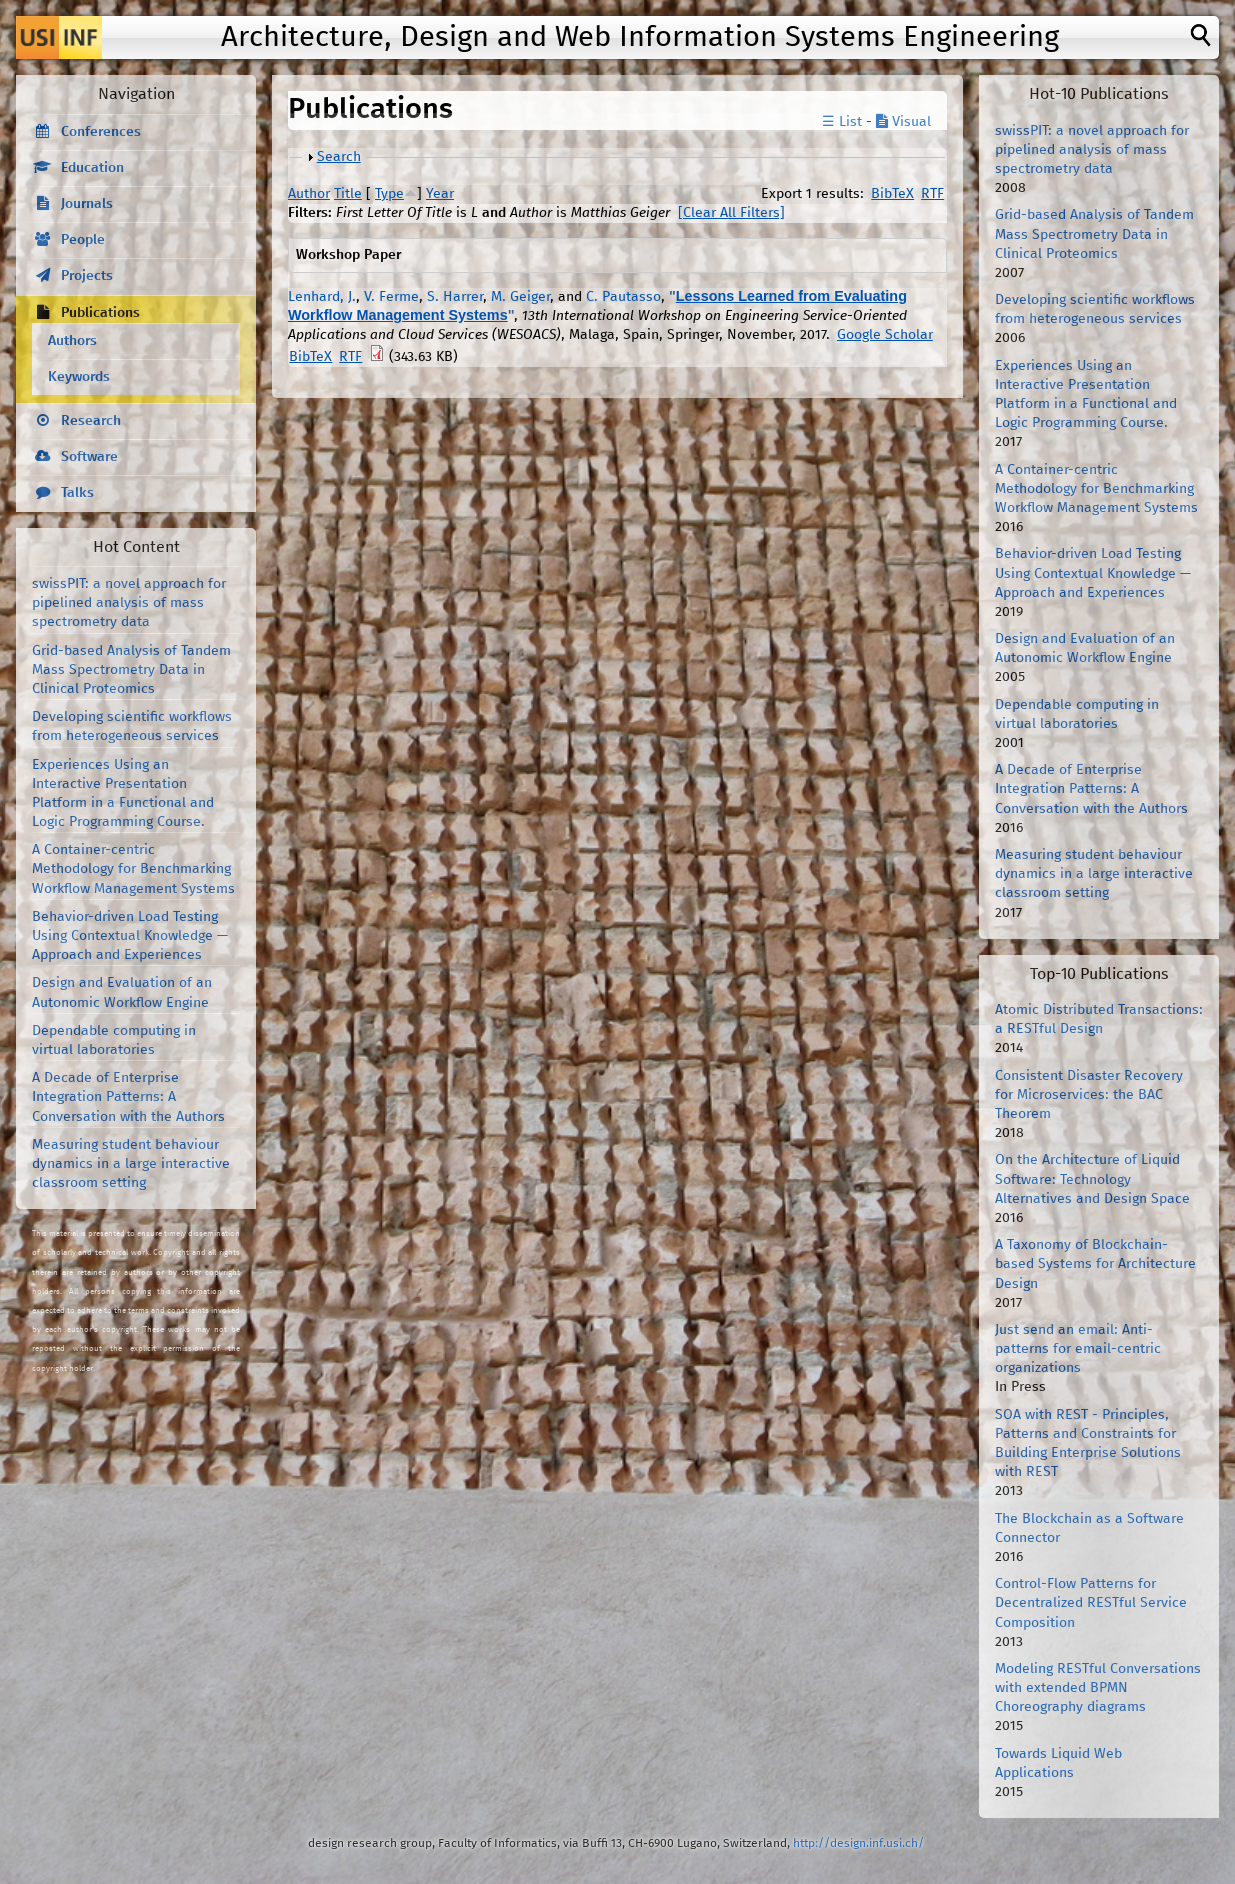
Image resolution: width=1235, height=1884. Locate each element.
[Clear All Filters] (731, 213)
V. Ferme (391, 297)
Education (92, 168)
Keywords (79, 377)
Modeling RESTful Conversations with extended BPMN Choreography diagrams (1098, 1688)
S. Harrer (455, 297)
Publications (100, 313)
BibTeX (892, 194)
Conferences (101, 132)
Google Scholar (885, 335)
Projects (87, 276)
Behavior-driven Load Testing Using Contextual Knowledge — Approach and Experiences (130, 936)
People (83, 240)
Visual (903, 122)
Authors (72, 341)
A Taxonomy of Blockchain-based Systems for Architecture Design (1095, 1264)
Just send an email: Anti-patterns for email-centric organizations (1078, 1349)
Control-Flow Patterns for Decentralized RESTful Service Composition (1091, 1603)
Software (89, 457)
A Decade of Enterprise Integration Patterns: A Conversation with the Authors (128, 1097)
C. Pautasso (623, 297)
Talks (77, 493)
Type (389, 194)
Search (339, 157)
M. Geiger (520, 297)
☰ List (842, 122)
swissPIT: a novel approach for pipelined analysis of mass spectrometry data (129, 603)
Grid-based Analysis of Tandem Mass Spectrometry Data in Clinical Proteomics (131, 670)
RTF (932, 194)
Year (440, 194)
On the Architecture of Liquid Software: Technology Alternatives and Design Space (1092, 1179)
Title (348, 194)
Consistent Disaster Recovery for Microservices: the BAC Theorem (1089, 1095)
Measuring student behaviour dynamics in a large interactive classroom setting (131, 1164)
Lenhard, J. (322, 297)
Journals (87, 204)
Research (91, 421)
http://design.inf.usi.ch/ (858, 1843)
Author (309, 194)
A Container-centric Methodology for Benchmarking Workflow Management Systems (133, 869)
